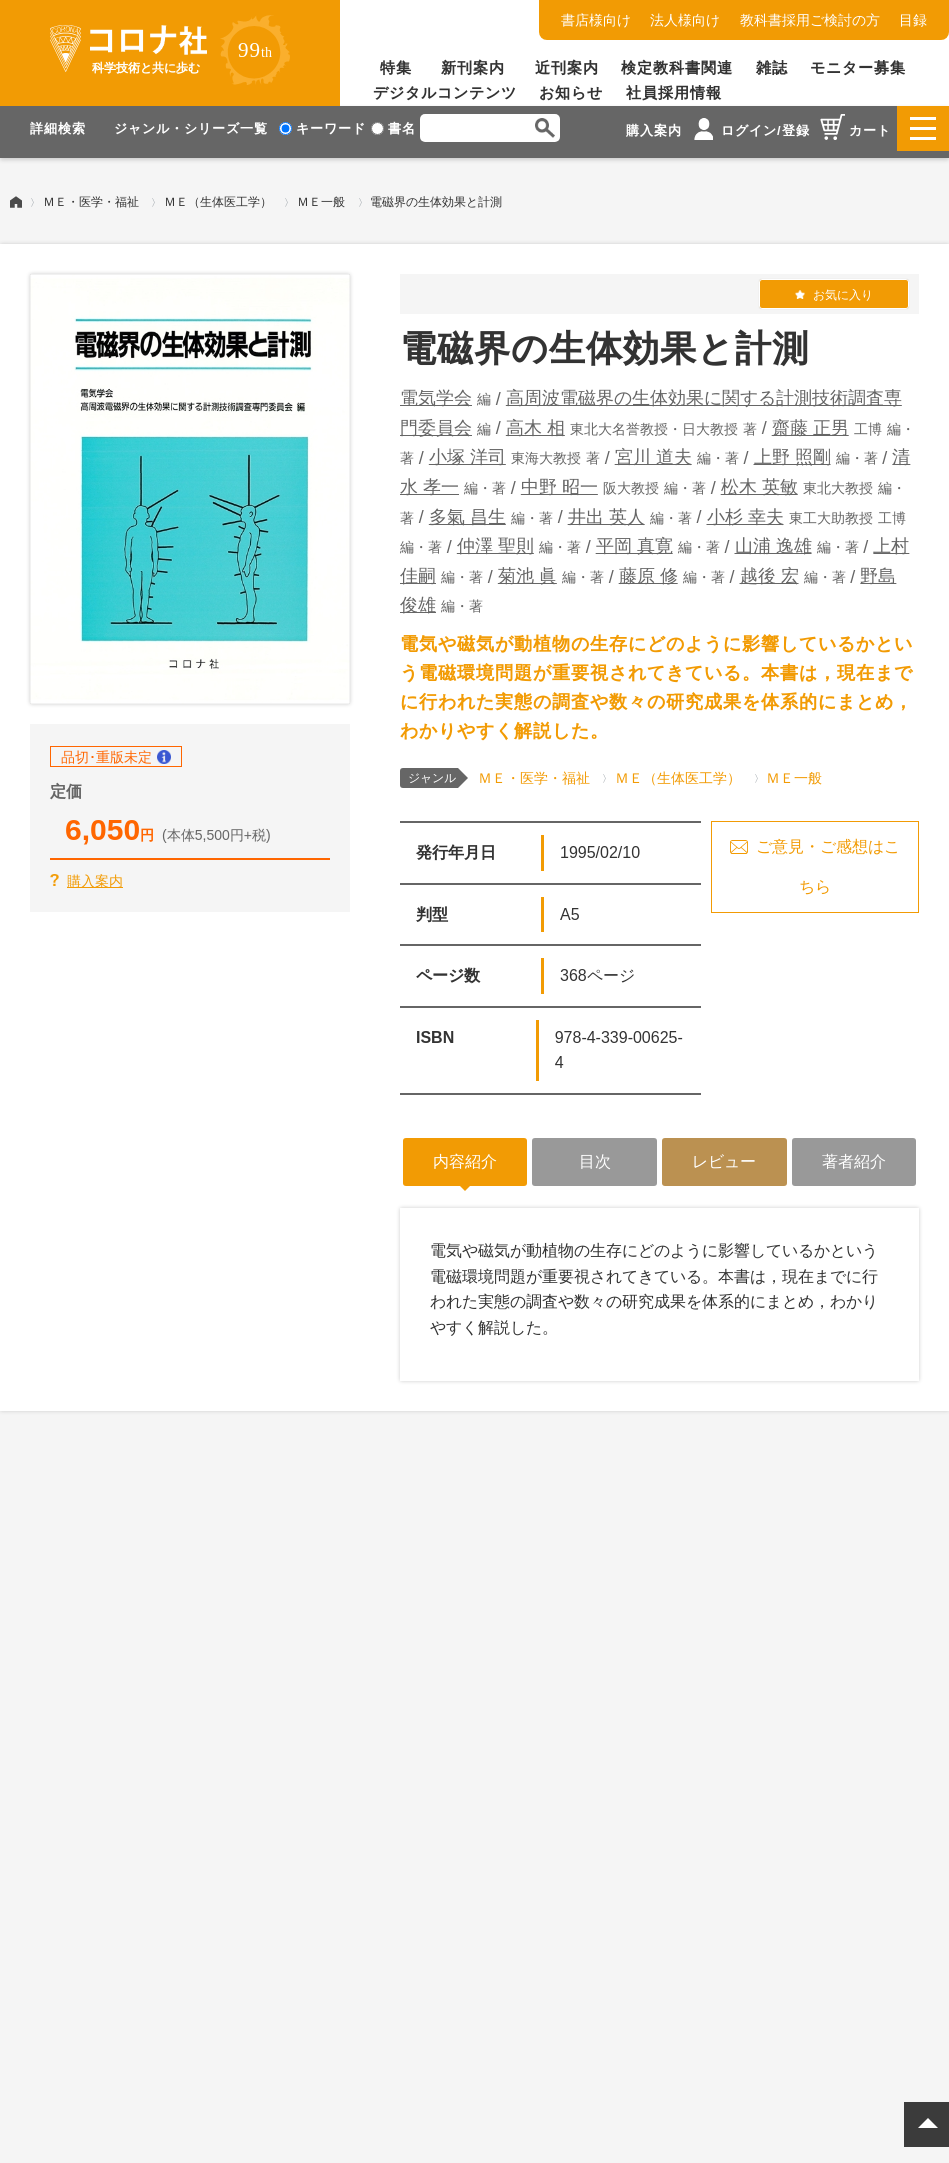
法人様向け (685, 20)
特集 (396, 67)
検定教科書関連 (677, 67)
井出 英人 (606, 510)
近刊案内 (567, 67)
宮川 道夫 (653, 450)
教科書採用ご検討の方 (810, 20)
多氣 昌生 (467, 510)
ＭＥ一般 (321, 195)
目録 (913, 20)
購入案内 (95, 874)
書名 (393, 128)
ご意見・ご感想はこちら (828, 859)
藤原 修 (648, 569)
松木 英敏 (759, 480)
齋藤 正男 (810, 421)
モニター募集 (858, 67)
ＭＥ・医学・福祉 (91, 195)
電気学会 (436, 391)
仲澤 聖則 (495, 539)
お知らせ (571, 92)
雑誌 (772, 67)
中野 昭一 (559, 480)
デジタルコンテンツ (445, 92)
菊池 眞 (527, 569)
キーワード (322, 128)
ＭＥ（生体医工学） (218, 195)
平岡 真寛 (634, 539)
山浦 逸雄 (773, 539)
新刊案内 (473, 67)
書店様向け (596, 20)
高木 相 (535, 421)
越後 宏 (769, 569)
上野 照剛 (792, 450)
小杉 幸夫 (745, 510)
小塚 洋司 (467, 450)
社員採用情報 (674, 92)
